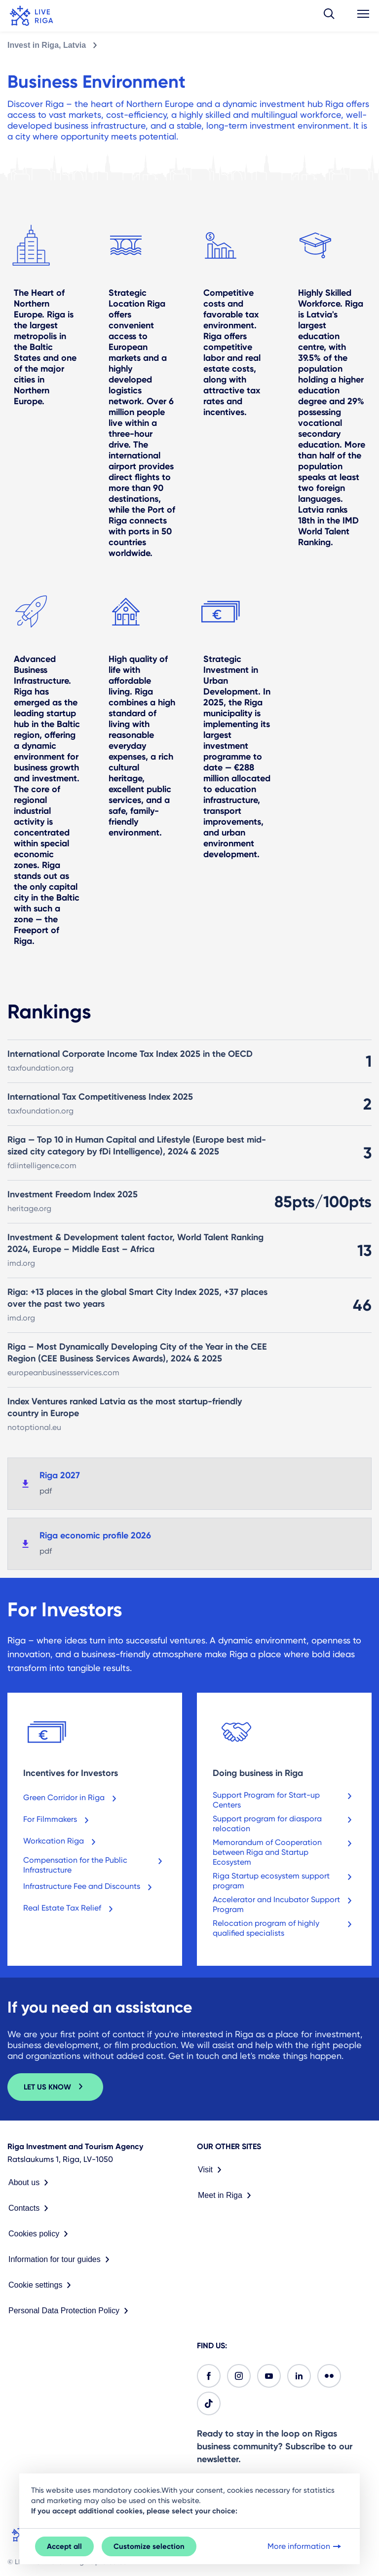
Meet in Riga (226, 2195)
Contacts (30, 2208)
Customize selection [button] (149, 2546)
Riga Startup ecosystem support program (284, 1880)
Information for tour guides (61, 2259)
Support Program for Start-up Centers (284, 1800)
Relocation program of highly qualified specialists (284, 1928)
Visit (212, 2170)
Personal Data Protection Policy (70, 2311)
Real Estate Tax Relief (70, 1909)
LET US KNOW (55, 2087)
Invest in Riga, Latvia (46, 45)
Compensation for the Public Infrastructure (94, 1865)
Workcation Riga (61, 1842)
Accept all (64, 2546)
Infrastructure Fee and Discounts (89, 1887)
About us (30, 2183)
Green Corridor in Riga (71, 1799)
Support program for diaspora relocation (284, 1823)
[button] (329, 16)
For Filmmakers (58, 1820)
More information (305, 2546)
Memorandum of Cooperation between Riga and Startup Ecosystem (284, 1852)
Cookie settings (41, 2285)
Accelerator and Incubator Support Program (284, 1904)
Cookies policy (40, 2234)
